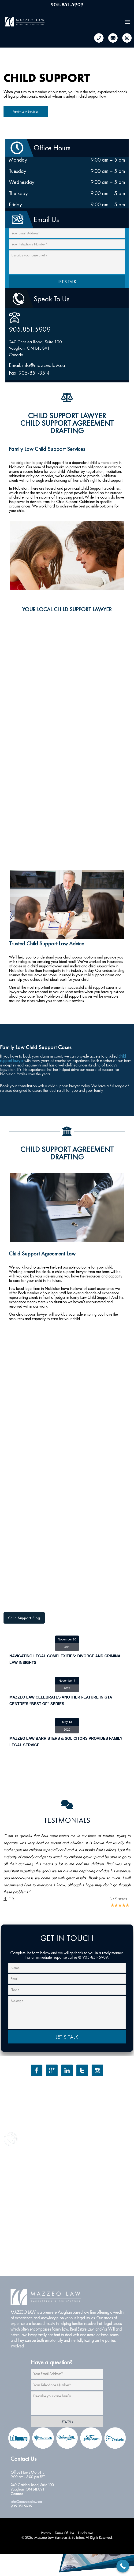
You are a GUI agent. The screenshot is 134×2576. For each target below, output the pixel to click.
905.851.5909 (21, 2506)
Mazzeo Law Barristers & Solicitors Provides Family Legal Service (65, 1741)
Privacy (46, 2533)
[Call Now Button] (122, 2566)
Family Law (60, 2329)
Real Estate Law (81, 2329)
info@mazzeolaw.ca (26, 2501)
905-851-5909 (67, 4)
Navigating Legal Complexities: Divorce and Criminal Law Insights (66, 1659)
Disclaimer (85, 2533)
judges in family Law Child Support (83, 1297)
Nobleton (52, 1288)
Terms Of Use (64, 2533)
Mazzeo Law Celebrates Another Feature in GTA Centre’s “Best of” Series (60, 1700)
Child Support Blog (24, 1617)
